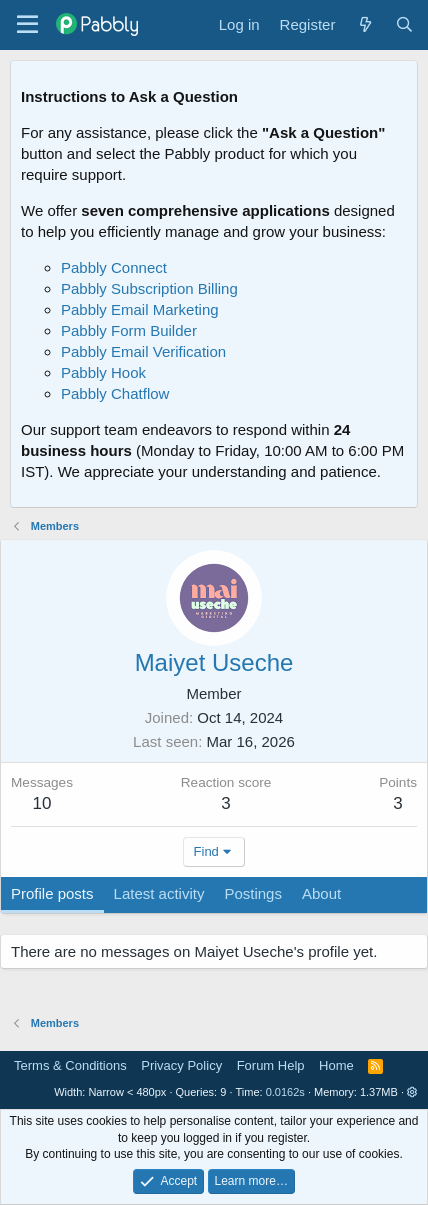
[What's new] (364, 24)
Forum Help (271, 1065)
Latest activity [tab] (159, 893)
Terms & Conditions (70, 1065)
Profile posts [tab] (52, 893)
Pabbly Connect (114, 267)
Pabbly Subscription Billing (149, 288)
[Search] (404, 24)
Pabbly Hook (103, 372)
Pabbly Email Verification (143, 351)
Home (336, 1065)
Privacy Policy (181, 1065)
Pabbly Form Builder (129, 330)
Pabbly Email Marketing (140, 309)
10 (42, 803)
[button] (412, 1092)
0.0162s (285, 1092)
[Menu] (27, 25)
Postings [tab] (253, 893)
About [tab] (321, 893)
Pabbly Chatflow (115, 393)
